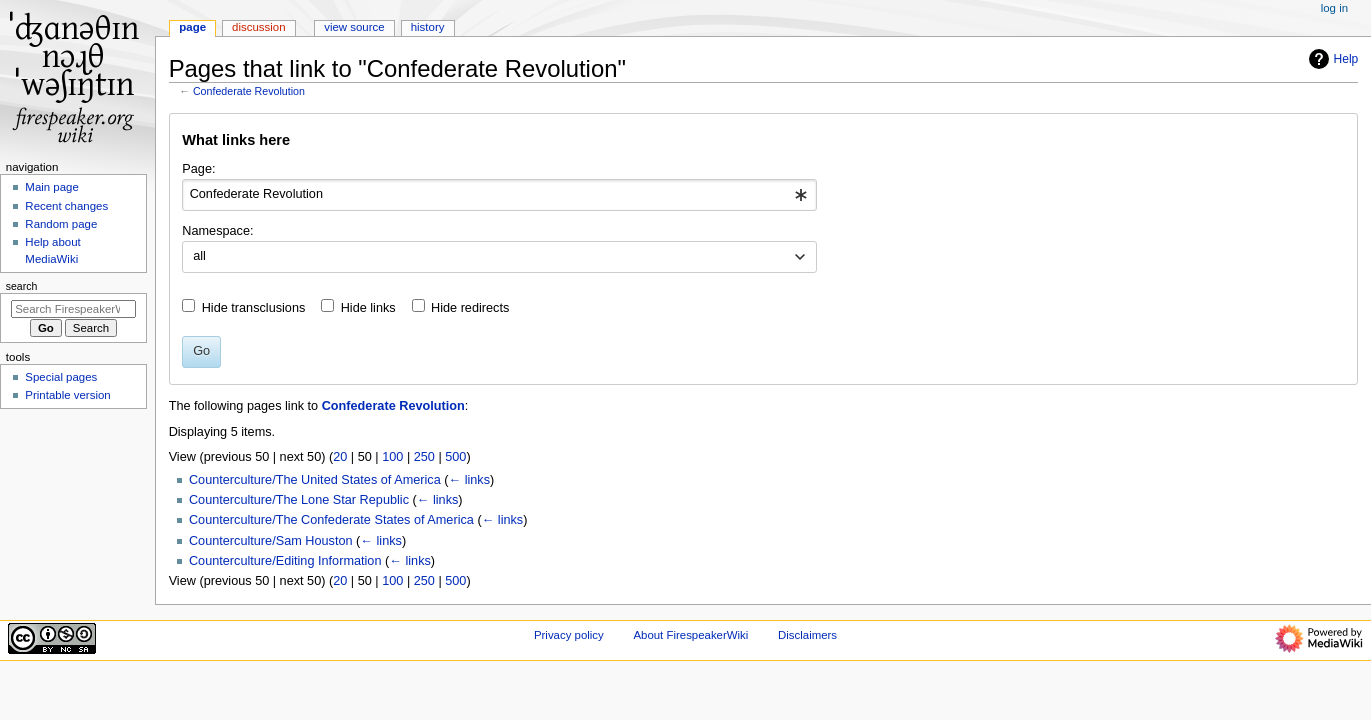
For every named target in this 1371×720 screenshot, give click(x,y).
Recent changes (66, 206)
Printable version (67, 395)
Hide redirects (470, 308)
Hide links (368, 308)
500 (455, 457)
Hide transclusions (254, 308)
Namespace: (217, 231)
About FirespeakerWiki (690, 635)
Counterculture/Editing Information (285, 561)
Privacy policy (569, 635)
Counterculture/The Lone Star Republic (299, 500)
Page (192, 27)
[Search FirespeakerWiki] (73, 309)
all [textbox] (199, 256)
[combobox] (499, 195)
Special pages (61, 377)
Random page (61, 224)
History (428, 27)
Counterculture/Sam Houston (271, 541)
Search (22, 286)
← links (469, 480)
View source (354, 27)
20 (340, 457)
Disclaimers (807, 635)
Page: (198, 169)
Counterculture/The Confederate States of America (331, 520)
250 (424, 457)
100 (392, 457)
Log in (1334, 8)
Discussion (258, 27)
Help (1331, 59)
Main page (52, 187)
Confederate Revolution (249, 91)
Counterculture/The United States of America (315, 480)
